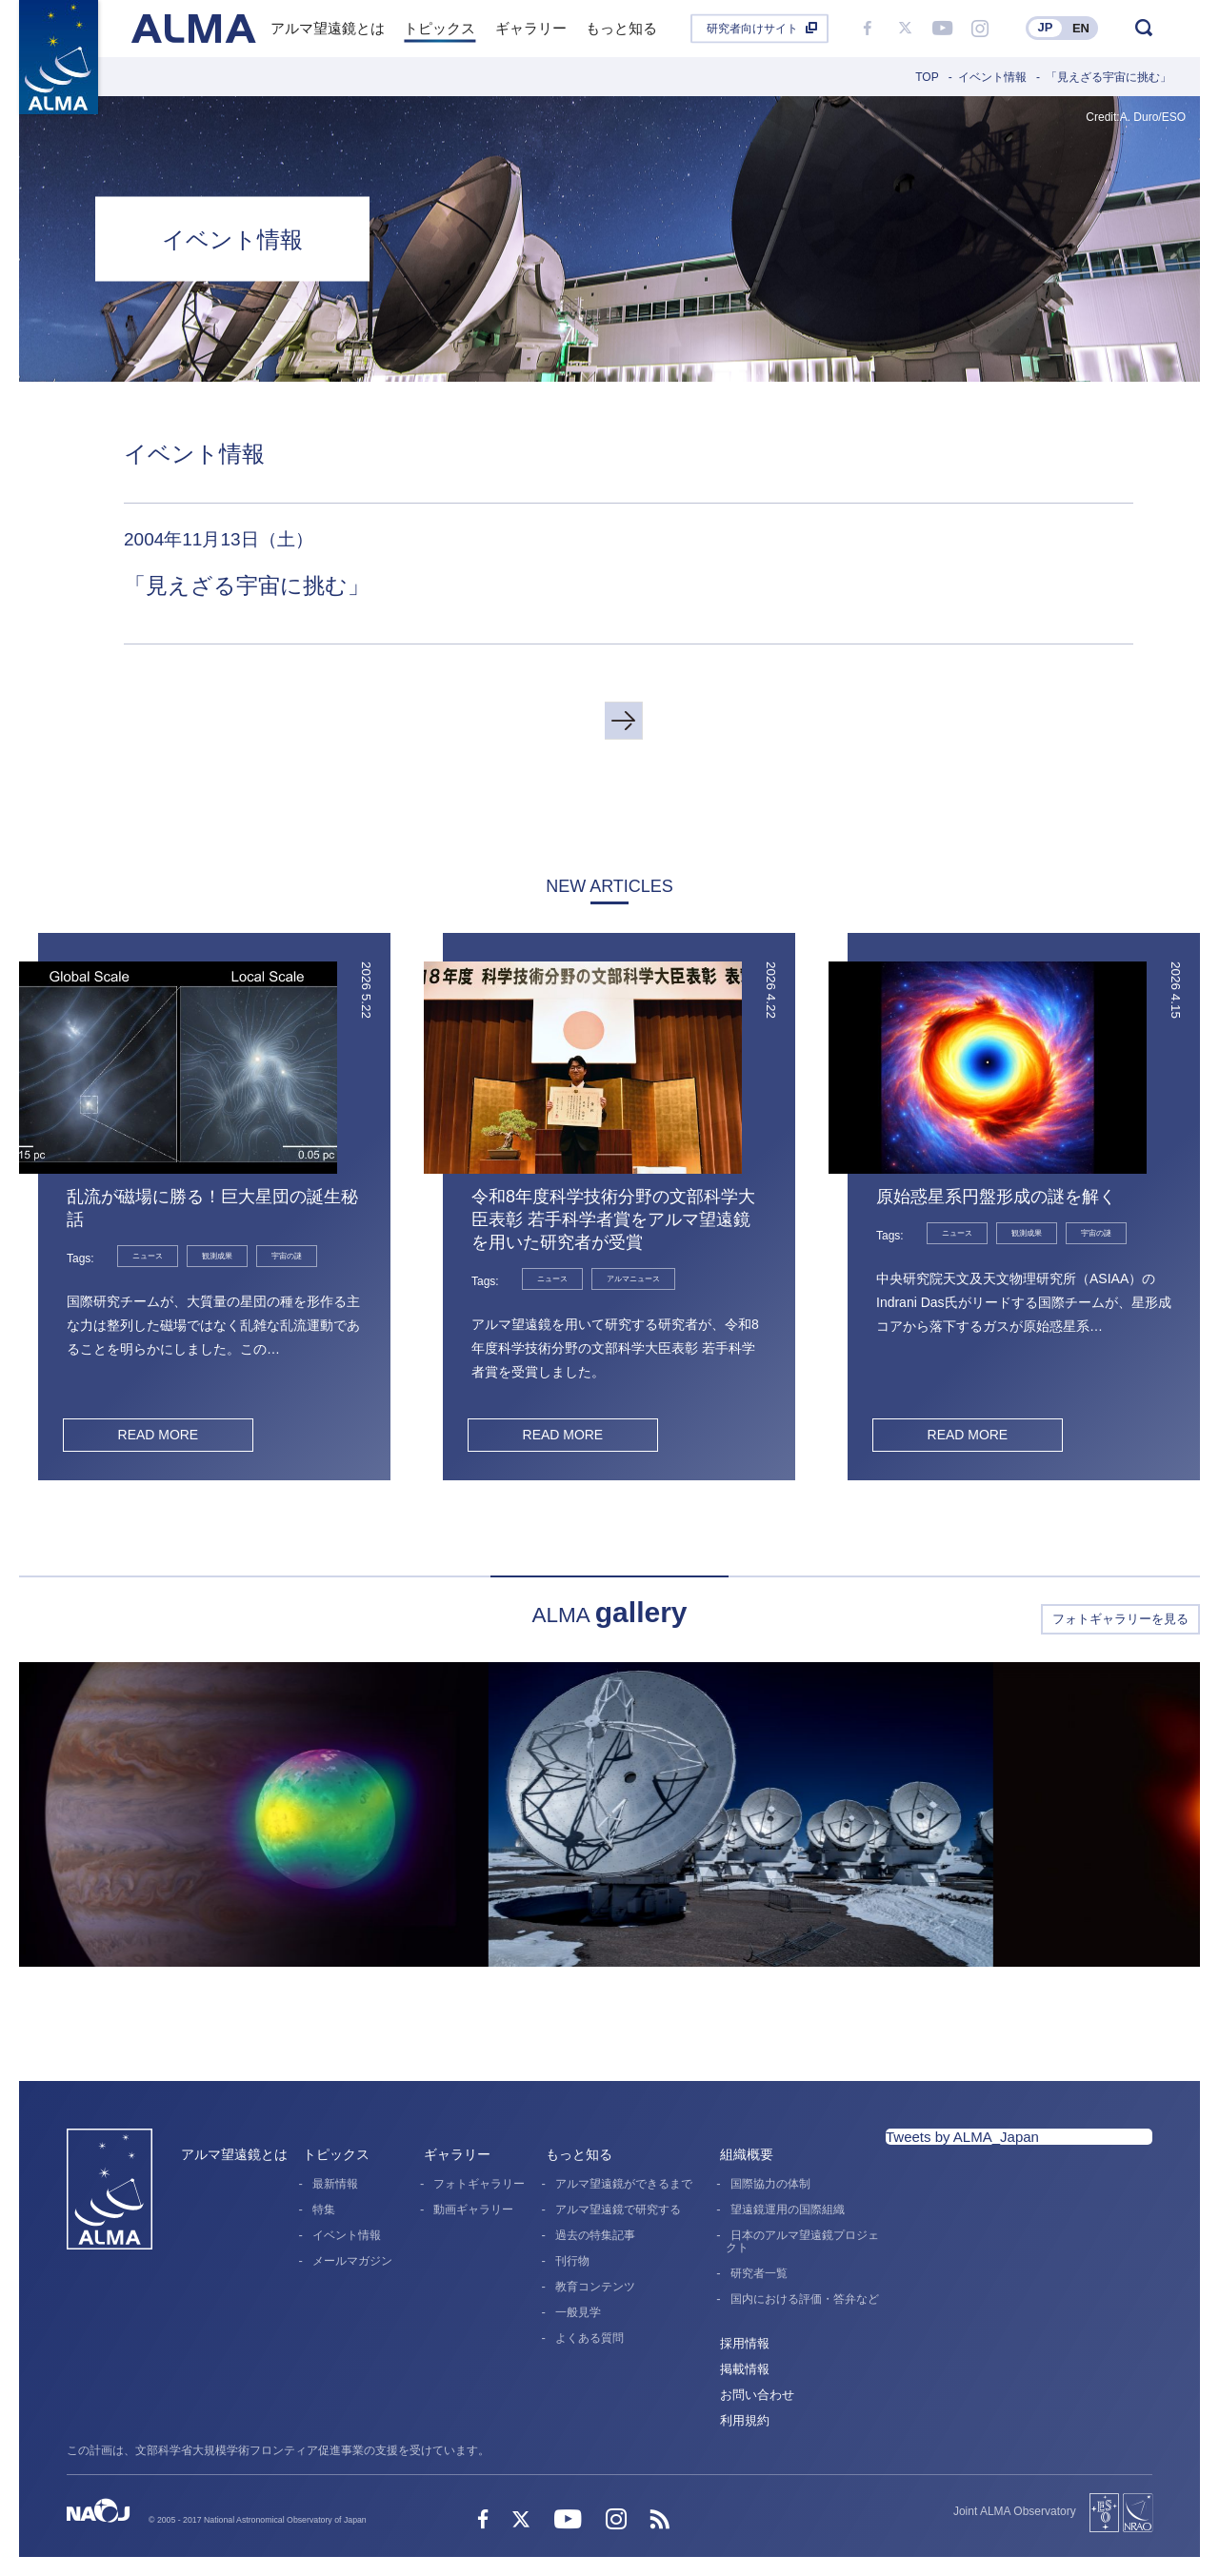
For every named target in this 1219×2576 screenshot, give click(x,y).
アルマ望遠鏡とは (234, 2154)
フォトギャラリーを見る (1120, 1619)
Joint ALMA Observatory (1014, 2511)
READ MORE (157, 1434)
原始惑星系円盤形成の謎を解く (996, 1196)
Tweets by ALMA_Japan (962, 2137)
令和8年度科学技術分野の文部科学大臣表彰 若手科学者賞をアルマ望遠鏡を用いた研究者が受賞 (613, 1219)
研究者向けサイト (752, 28)
